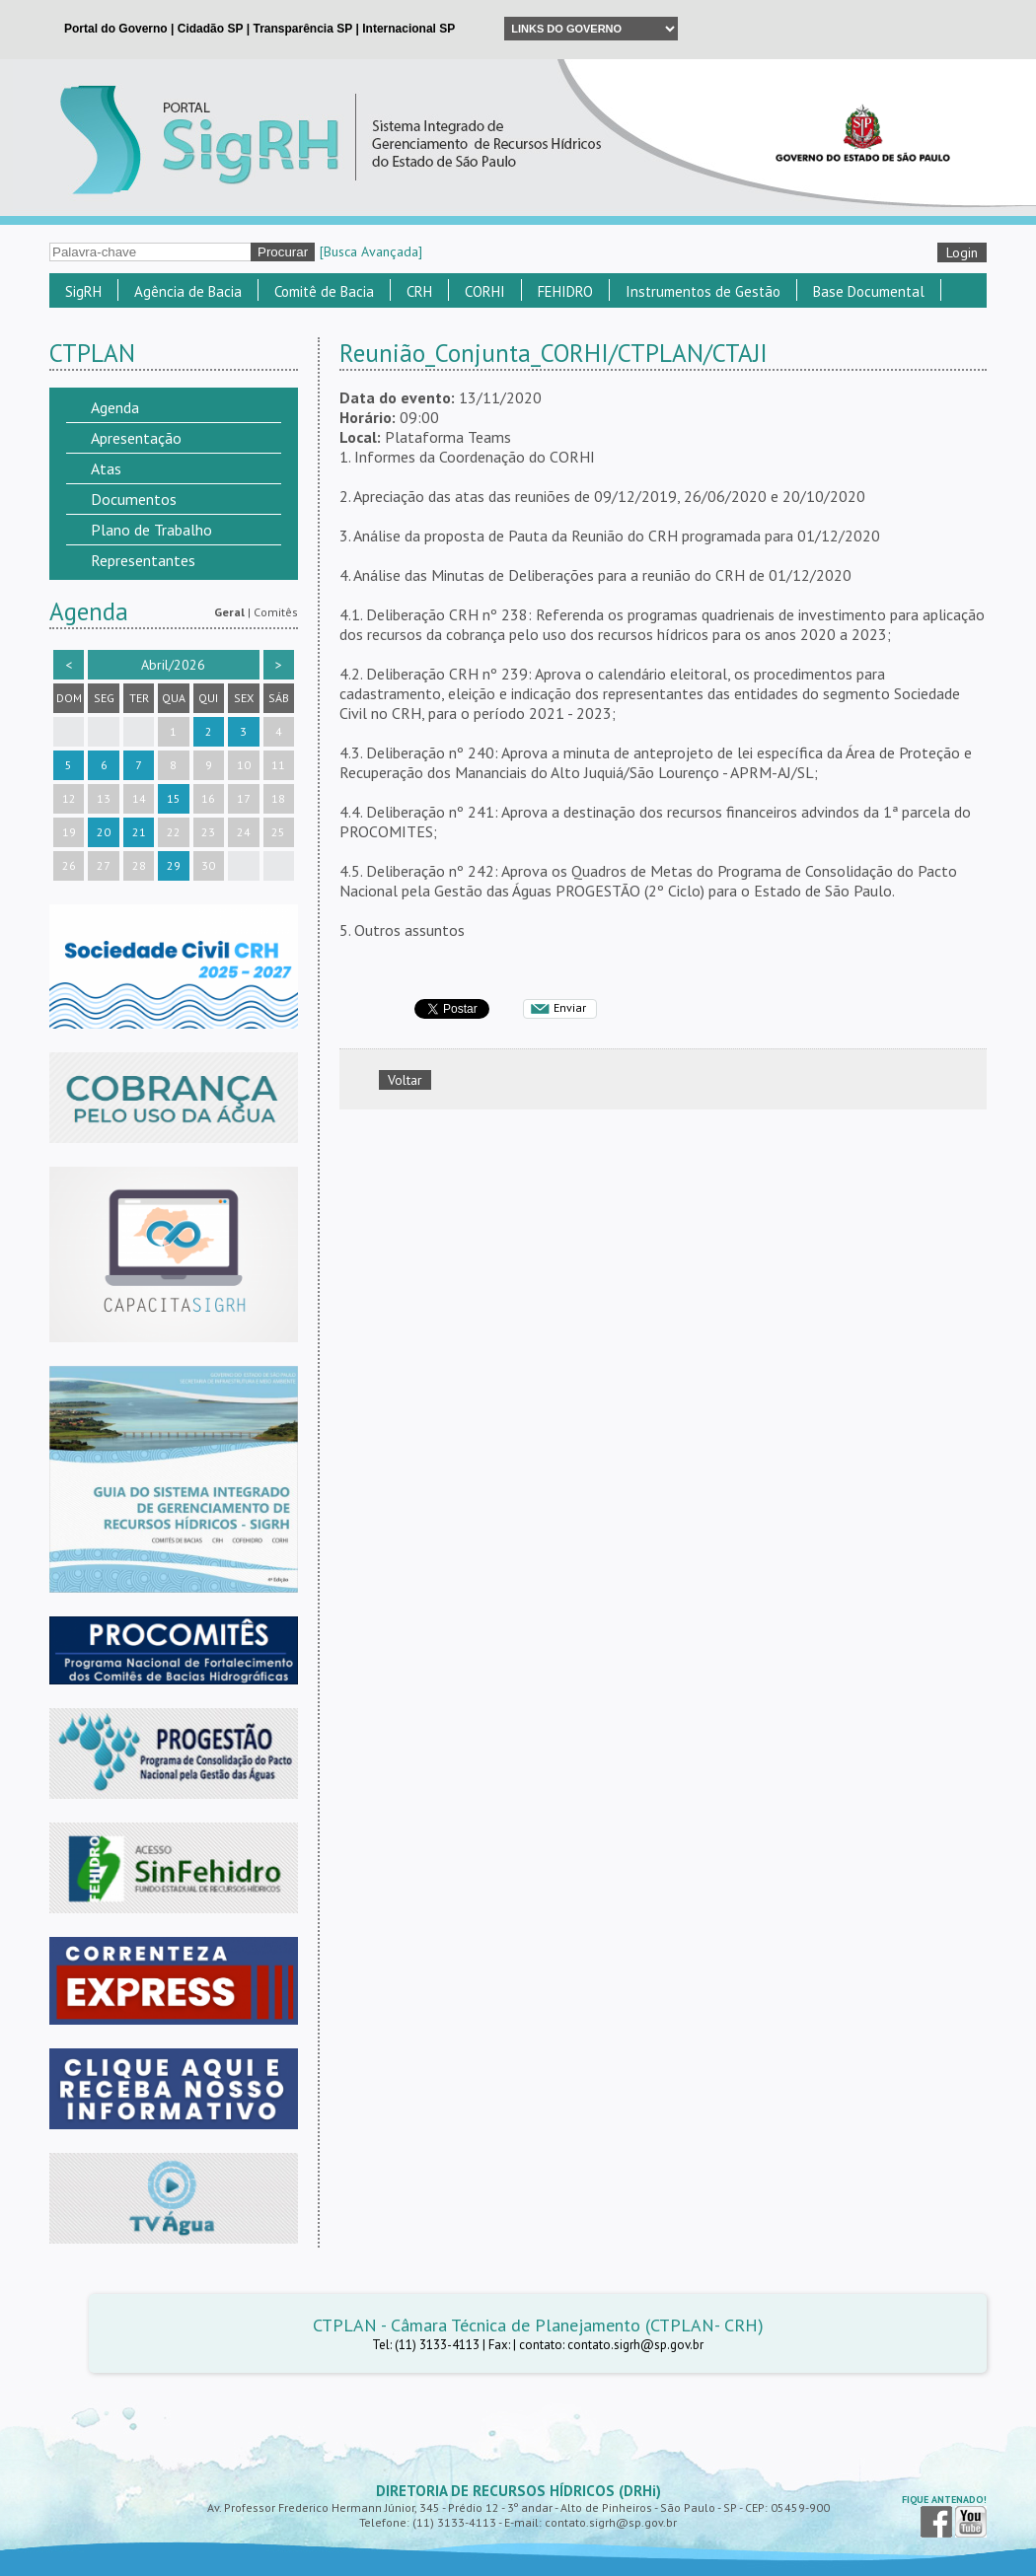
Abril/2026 (173, 665)
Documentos (134, 499)
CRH (419, 291)
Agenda (115, 407)
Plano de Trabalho (151, 529)
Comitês (276, 612)
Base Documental (869, 291)
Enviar (570, 1007)
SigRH (83, 291)
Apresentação (136, 438)
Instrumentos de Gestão (703, 291)
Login (962, 252)
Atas (106, 468)
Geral (229, 612)
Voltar (405, 1080)
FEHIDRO (565, 291)
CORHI (485, 291)
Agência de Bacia (188, 291)
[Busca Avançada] (371, 251)
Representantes (143, 560)
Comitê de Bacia (324, 291)
